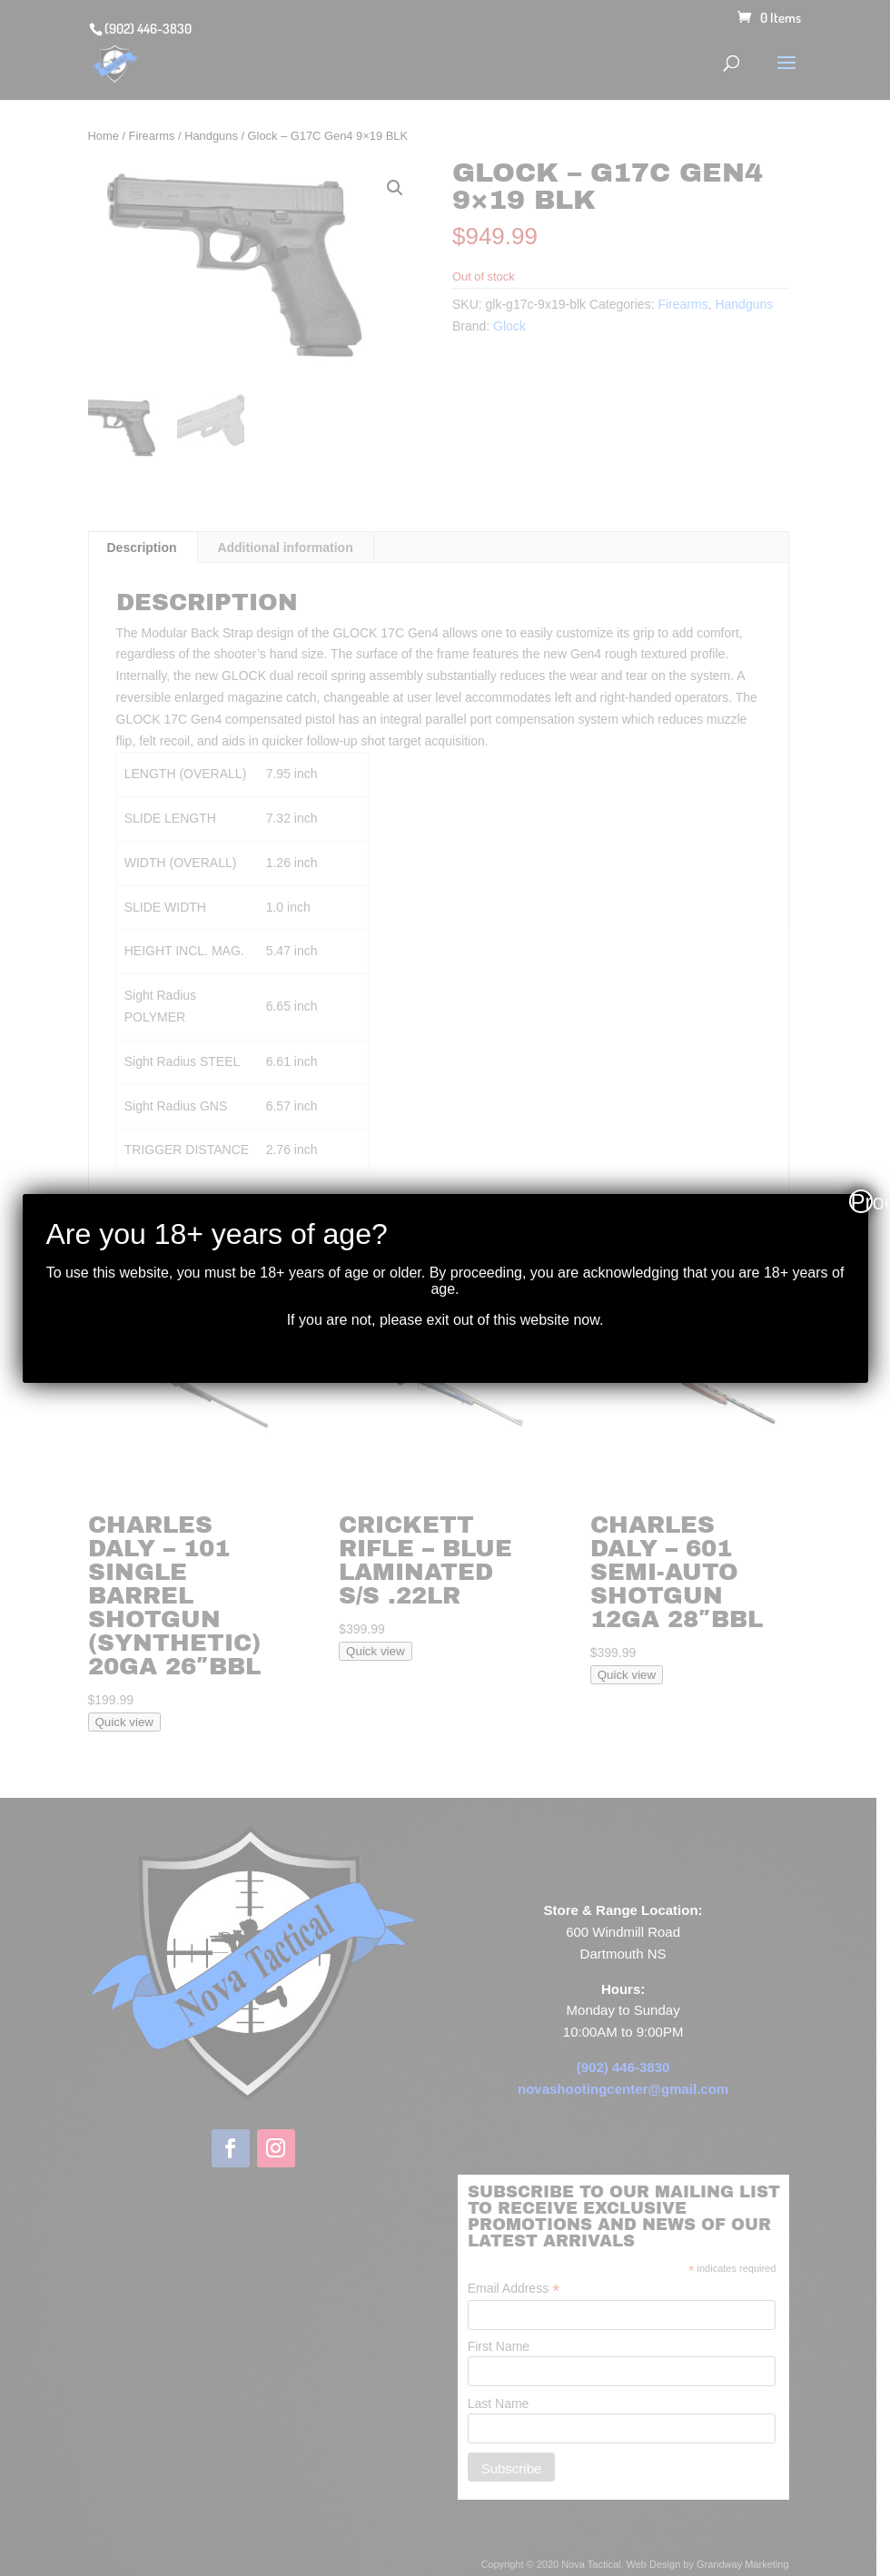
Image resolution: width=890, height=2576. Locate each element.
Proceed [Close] (862, 1201)
